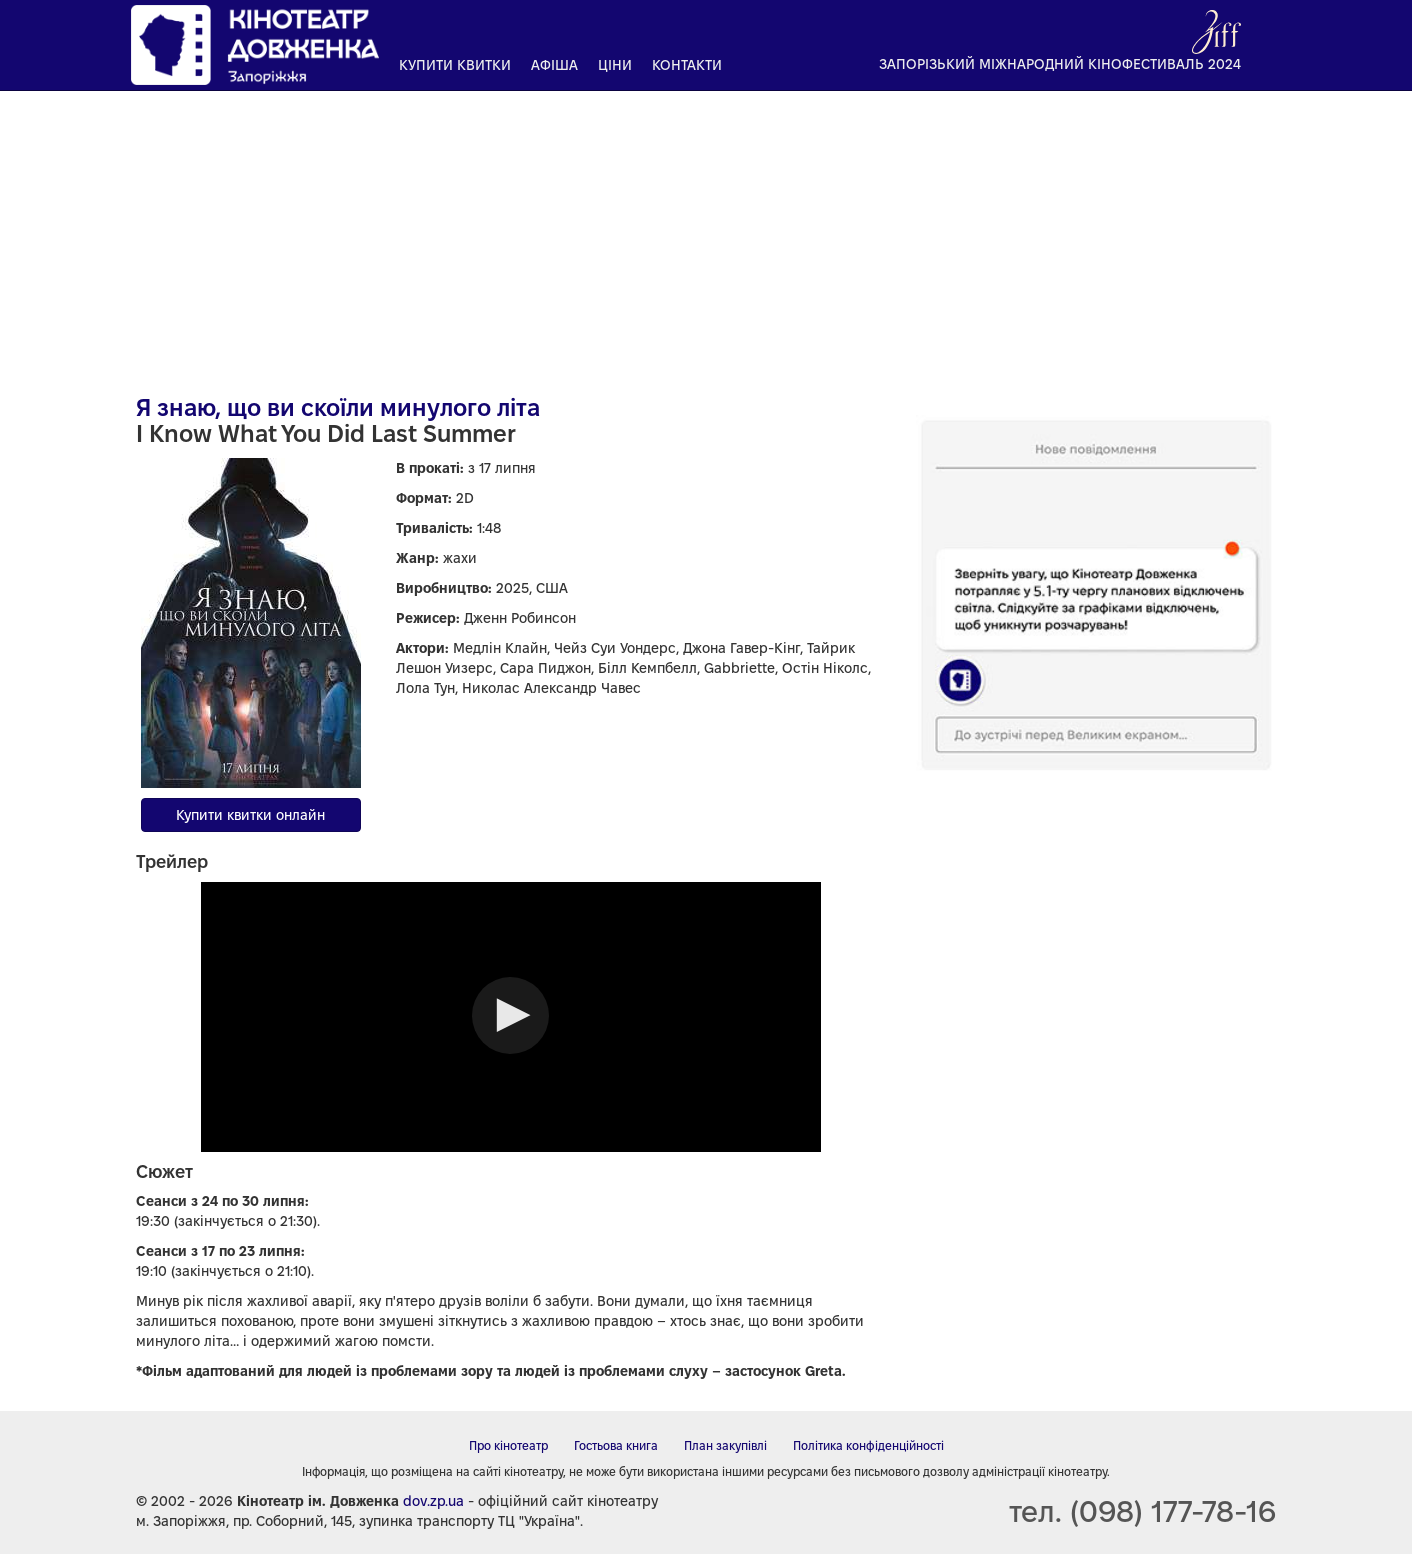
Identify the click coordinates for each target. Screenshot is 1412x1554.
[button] (510, 1015)
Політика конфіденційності (868, 1445)
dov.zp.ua (433, 1501)
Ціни (615, 65)
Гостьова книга (616, 1445)
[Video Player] (511, 1017)
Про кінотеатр (508, 1445)
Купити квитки (455, 65)
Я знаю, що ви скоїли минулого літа (338, 407)
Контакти (687, 65)
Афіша (554, 65)
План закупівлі (725, 1445)
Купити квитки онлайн (250, 815)
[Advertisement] (706, 235)
